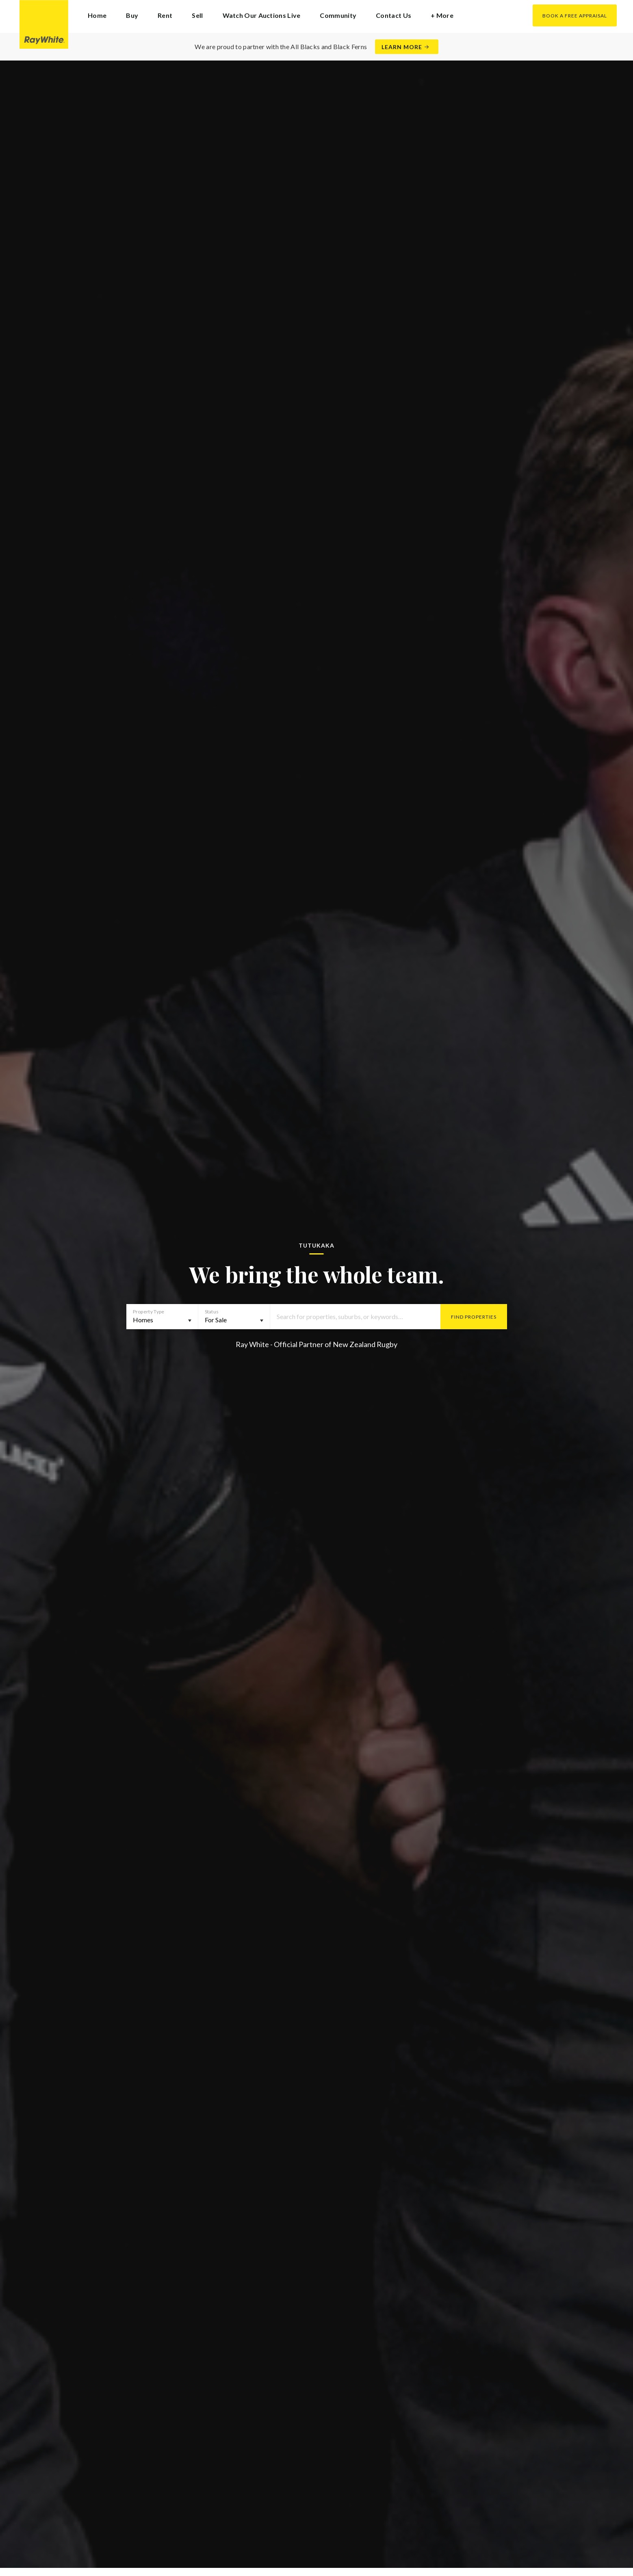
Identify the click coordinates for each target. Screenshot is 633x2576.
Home (97, 15)
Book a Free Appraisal (574, 16)
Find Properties (473, 1317)
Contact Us (393, 15)
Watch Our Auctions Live (262, 15)
